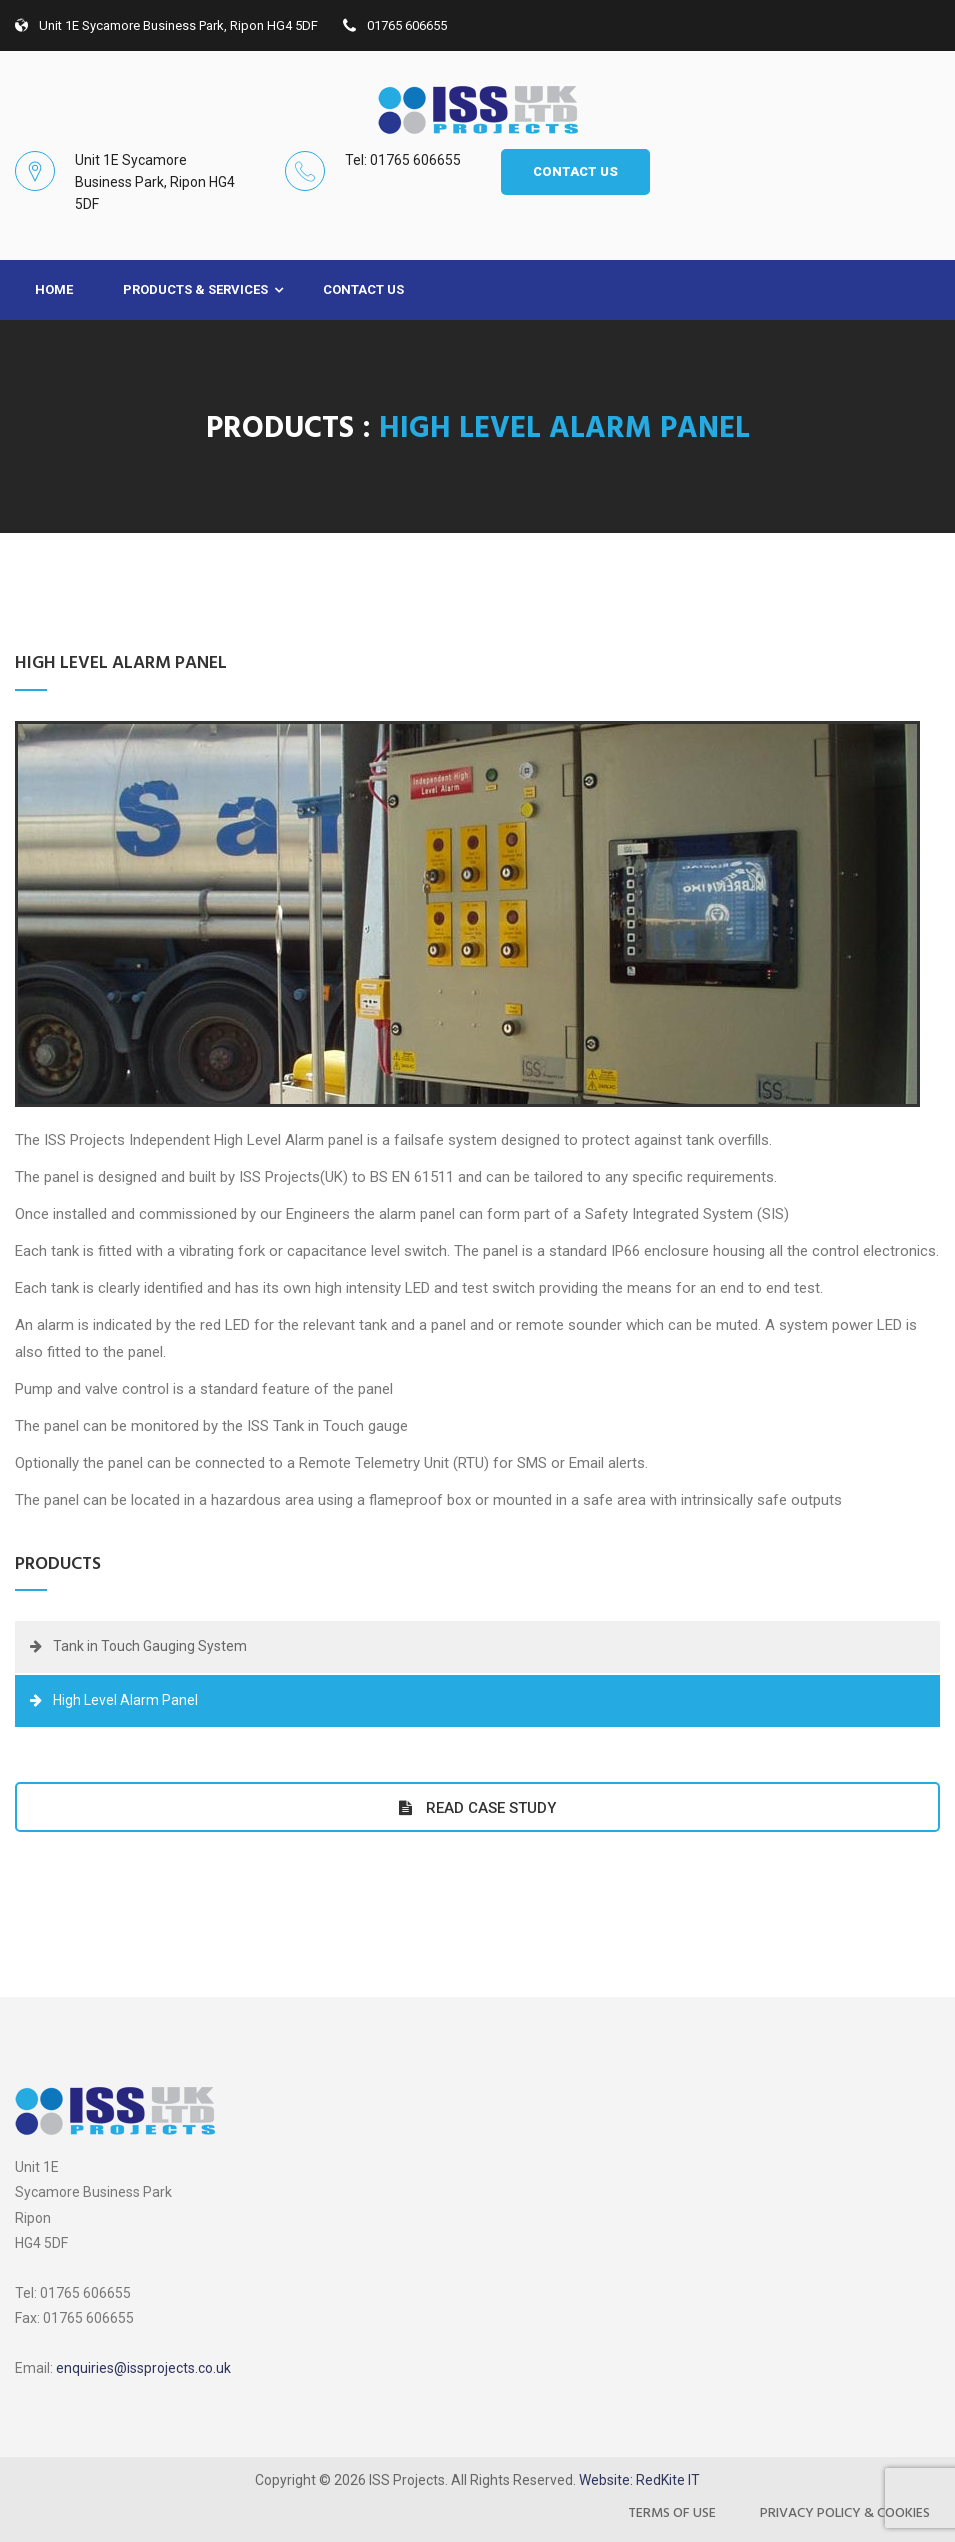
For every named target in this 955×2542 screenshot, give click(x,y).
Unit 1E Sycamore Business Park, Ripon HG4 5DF (166, 25)
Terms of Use (672, 2513)
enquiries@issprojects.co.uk (143, 2368)
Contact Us (363, 289)
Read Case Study (477, 1807)
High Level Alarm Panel (125, 1700)
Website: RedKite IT (639, 2480)
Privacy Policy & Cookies (845, 2513)
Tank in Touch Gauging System (150, 1646)
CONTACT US (575, 171)
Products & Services (195, 289)
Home (54, 289)
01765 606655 (395, 25)
